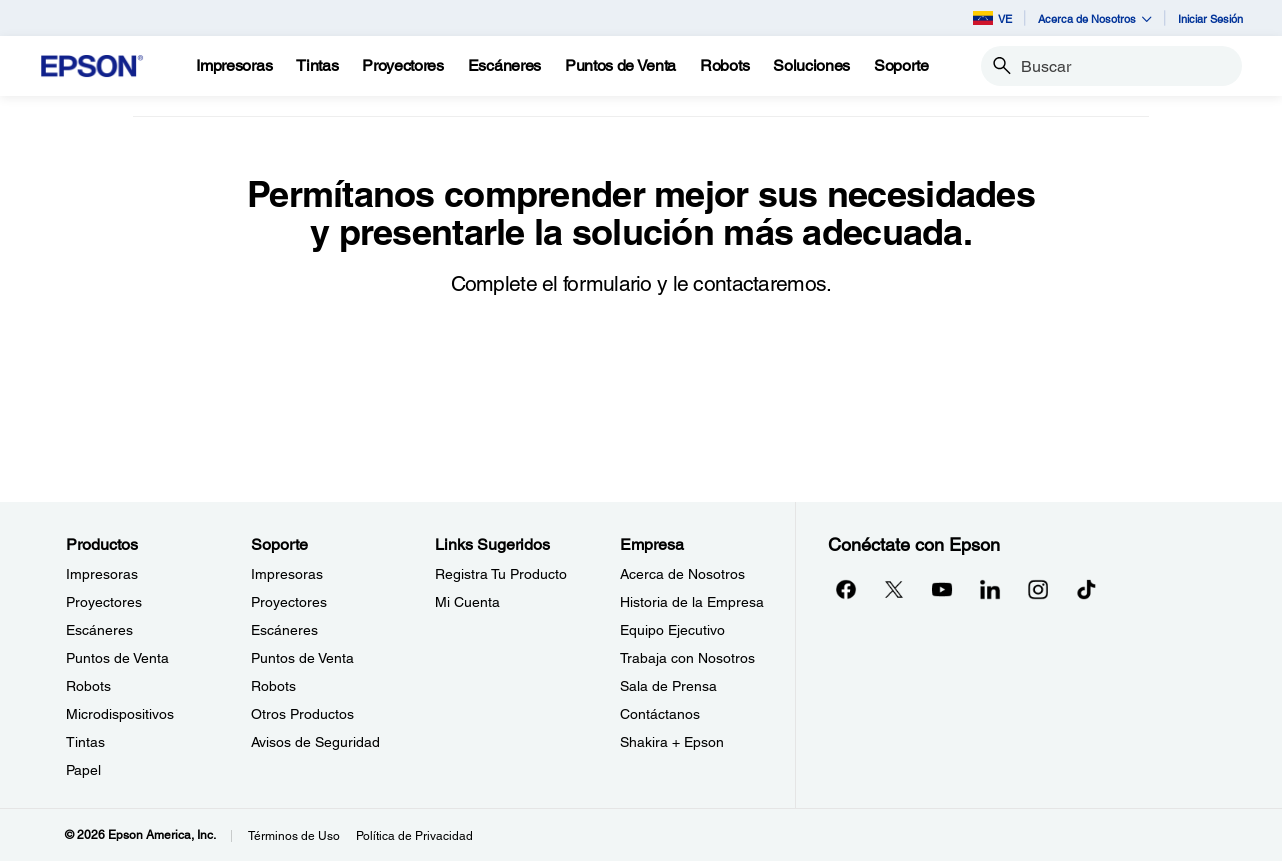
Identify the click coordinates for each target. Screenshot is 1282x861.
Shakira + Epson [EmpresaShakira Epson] (672, 742)
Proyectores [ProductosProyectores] (104, 602)
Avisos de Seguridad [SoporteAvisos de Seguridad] (315, 742)
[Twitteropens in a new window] (894, 589)
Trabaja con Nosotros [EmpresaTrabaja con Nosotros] (687, 658)
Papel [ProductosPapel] (83, 770)
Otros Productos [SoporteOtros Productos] (302, 714)
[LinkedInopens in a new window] (990, 589)
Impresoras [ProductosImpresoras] (102, 574)
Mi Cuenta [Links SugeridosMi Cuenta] (467, 602)
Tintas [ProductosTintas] (85, 742)
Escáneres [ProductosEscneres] (99, 630)
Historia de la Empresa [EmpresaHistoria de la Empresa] (692, 602)
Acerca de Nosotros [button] (1095, 18)
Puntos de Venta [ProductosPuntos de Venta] (117, 658)
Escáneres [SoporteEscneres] (284, 630)
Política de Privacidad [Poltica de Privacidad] (414, 836)
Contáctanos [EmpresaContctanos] (660, 714)
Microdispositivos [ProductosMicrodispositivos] (120, 714)
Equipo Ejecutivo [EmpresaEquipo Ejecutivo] (672, 630)
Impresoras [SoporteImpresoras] (287, 574)
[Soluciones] (811, 66)
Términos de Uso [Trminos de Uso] (294, 836)
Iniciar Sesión (1210, 18)
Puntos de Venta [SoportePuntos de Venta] (302, 658)
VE (992, 18)
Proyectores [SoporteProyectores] (289, 602)
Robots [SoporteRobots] (273, 686)
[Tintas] (317, 66)
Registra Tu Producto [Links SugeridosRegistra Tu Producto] (501, 574)
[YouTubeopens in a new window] (942, 589)
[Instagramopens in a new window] (1038, 589)
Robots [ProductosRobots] (88, 686)
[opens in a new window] (1086, 589)
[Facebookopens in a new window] (846, 589)
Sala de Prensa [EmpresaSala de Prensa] (668, 686)
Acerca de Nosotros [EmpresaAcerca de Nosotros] (682, 574)
